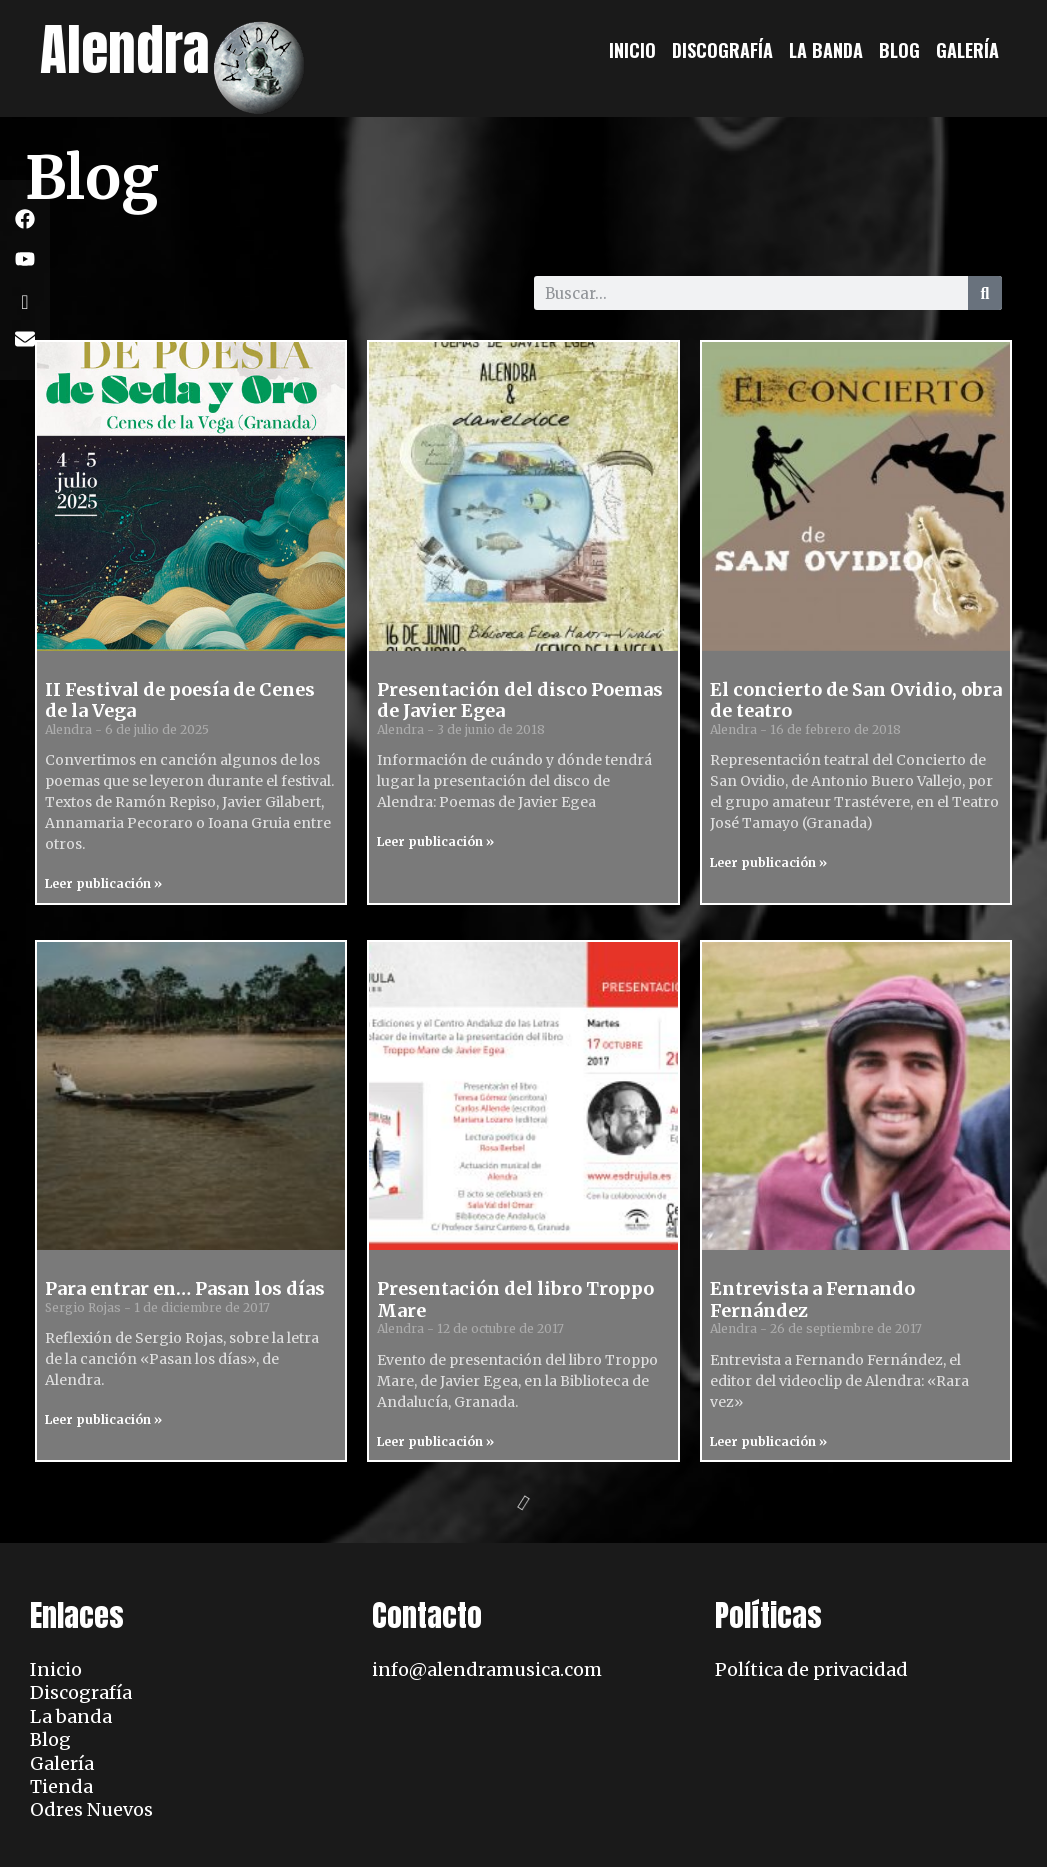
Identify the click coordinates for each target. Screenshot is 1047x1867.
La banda (826, 50)
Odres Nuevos (91, 1809)
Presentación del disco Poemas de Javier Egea (520, 700)
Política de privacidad (811, 1669)
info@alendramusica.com (487, 1669)
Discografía (722, 50)
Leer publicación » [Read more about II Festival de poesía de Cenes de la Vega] (103, 883)
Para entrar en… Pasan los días (185, 1288)
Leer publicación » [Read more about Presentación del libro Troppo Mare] (435, 1441)
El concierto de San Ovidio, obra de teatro (856, 700)
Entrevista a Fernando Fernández (812, 1299)
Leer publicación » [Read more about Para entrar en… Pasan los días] (103, 1419)
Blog (899, 50)
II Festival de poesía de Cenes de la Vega (180, 700)
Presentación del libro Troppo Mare (515, 1299)
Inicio (632, 50)
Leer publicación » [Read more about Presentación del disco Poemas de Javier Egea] (435, 841)
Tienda (61, 1786)
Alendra (125, 49)
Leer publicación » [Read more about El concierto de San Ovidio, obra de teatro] (768, 862)
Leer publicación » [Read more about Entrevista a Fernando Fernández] (768, 1441)
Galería (967, 50)
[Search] (985, 293)
